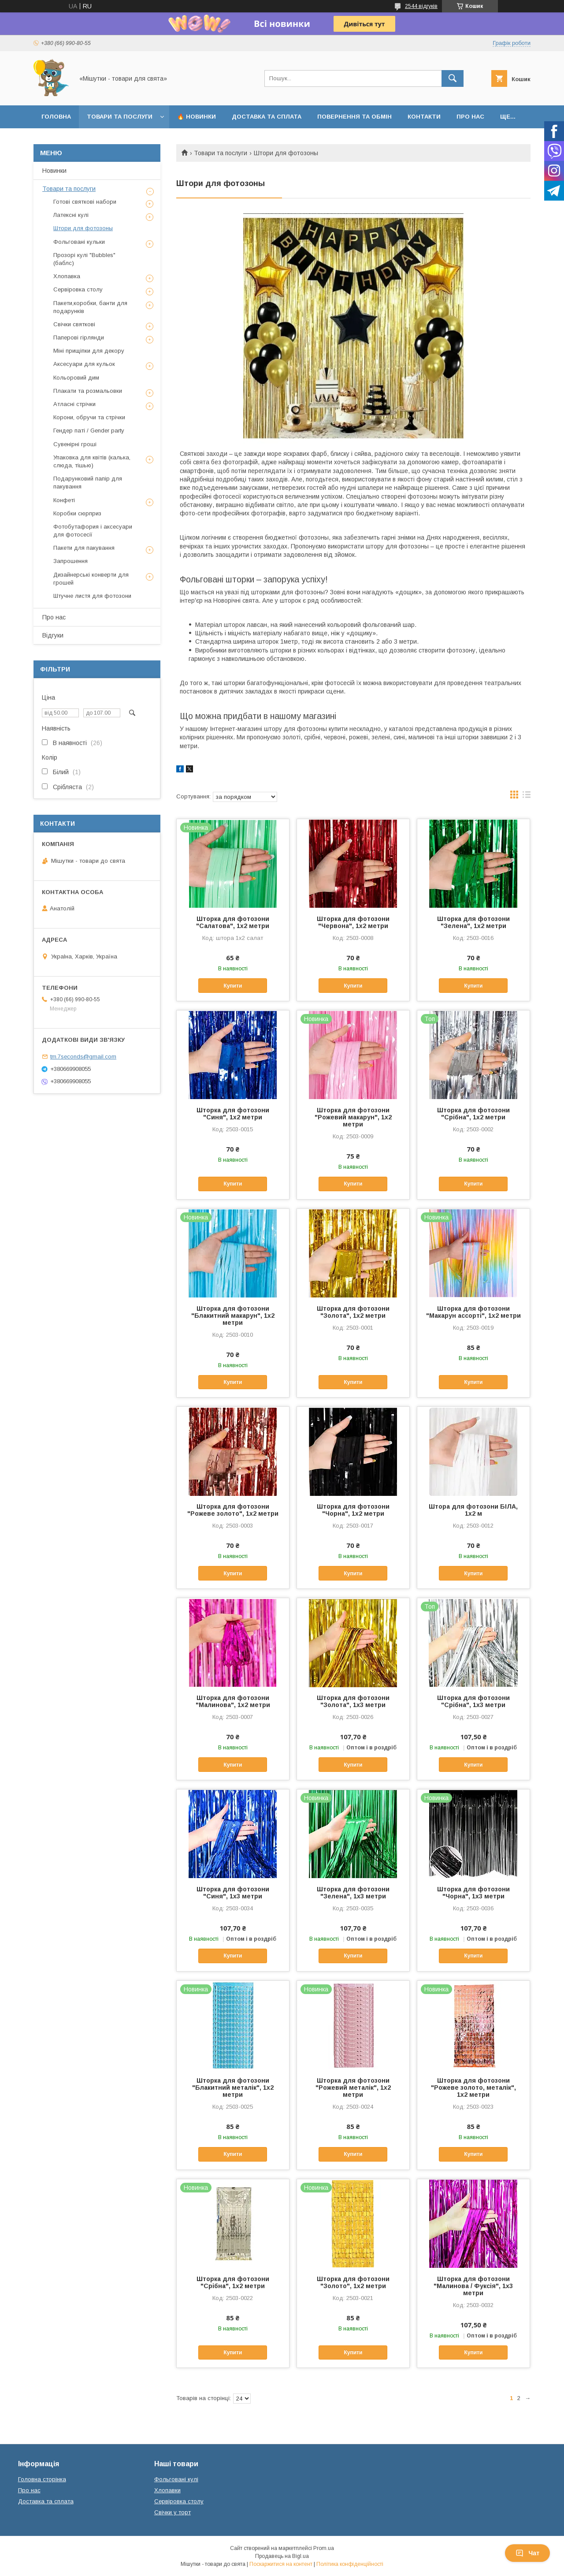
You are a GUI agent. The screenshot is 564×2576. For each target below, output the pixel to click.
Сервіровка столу (78, 289)
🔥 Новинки (196, 116)
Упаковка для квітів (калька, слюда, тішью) (91, 461)
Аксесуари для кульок (84, 364)
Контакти (424, 116)
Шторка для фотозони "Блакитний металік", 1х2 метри (233, 2087)
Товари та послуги (119, 116)
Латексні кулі (71, 215)
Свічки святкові (74, 324)
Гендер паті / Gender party (88, 430)
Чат (527, 2553)
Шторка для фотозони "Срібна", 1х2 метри (473, 1114)
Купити (232, 986)
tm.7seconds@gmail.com (83, 1056)
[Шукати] (453, 78)
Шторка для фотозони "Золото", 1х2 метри (353, 2282)
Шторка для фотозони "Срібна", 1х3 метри (473, 1701)
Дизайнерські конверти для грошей (91, 578)
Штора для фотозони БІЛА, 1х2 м (473, 1510)
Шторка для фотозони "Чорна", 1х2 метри (353, 1510)
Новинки (54, 170)
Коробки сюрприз (77, 513)
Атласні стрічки (74, 404)
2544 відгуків (421, 6)
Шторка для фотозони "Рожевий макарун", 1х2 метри (353, 1117)
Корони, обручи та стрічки (89, 417)
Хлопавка (66, 276)
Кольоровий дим (76, 377)
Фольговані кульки (79, 242)
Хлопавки (167, 2490)
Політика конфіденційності (349, 2564)
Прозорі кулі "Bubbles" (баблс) (84, 259)
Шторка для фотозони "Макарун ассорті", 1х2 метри (473, 1312)
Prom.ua (323, 2548)
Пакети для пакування (84, 547)
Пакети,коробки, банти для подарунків (90, 307)
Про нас (470, 116)
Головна (56, 116)
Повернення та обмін (354, 116)
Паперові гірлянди (78, 337)
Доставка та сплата (266, 116)
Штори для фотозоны (83, 228)
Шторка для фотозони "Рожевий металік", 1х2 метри (353, 2087)
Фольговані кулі (176, 2479)
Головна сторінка (42, 2479)
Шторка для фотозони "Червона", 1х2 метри (353, 922)
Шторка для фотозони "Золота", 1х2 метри (353, 1312)
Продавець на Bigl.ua (282, 2556)
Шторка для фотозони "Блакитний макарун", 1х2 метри (233, 1315)
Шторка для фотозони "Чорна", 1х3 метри (473, 1893)
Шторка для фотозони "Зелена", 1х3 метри (353, 1893)
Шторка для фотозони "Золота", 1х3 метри (353, 1701)
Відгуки (52, 635)
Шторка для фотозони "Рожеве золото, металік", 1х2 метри (473, 2087)
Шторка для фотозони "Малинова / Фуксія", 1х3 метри (473, 2285)
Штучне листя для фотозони (92, 596)
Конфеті (64, 500)
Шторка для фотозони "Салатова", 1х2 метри (232, 922)
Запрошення (70, 561)
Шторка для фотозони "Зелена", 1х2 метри (473, 922)
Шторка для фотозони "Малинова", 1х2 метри (233, 1701)
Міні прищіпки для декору (88, 350)
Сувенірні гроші (74, 444)
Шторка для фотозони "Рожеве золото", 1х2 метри (232, 1510)
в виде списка (527, 796)
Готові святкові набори (84, 201)
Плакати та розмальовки (87, 391)
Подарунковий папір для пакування (87, 482)
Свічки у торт (172, 2512)
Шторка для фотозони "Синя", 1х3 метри (233, 1893)
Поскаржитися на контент (280, 2564)
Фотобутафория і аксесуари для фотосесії (92, 530)
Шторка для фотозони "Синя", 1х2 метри (233, 1114)
